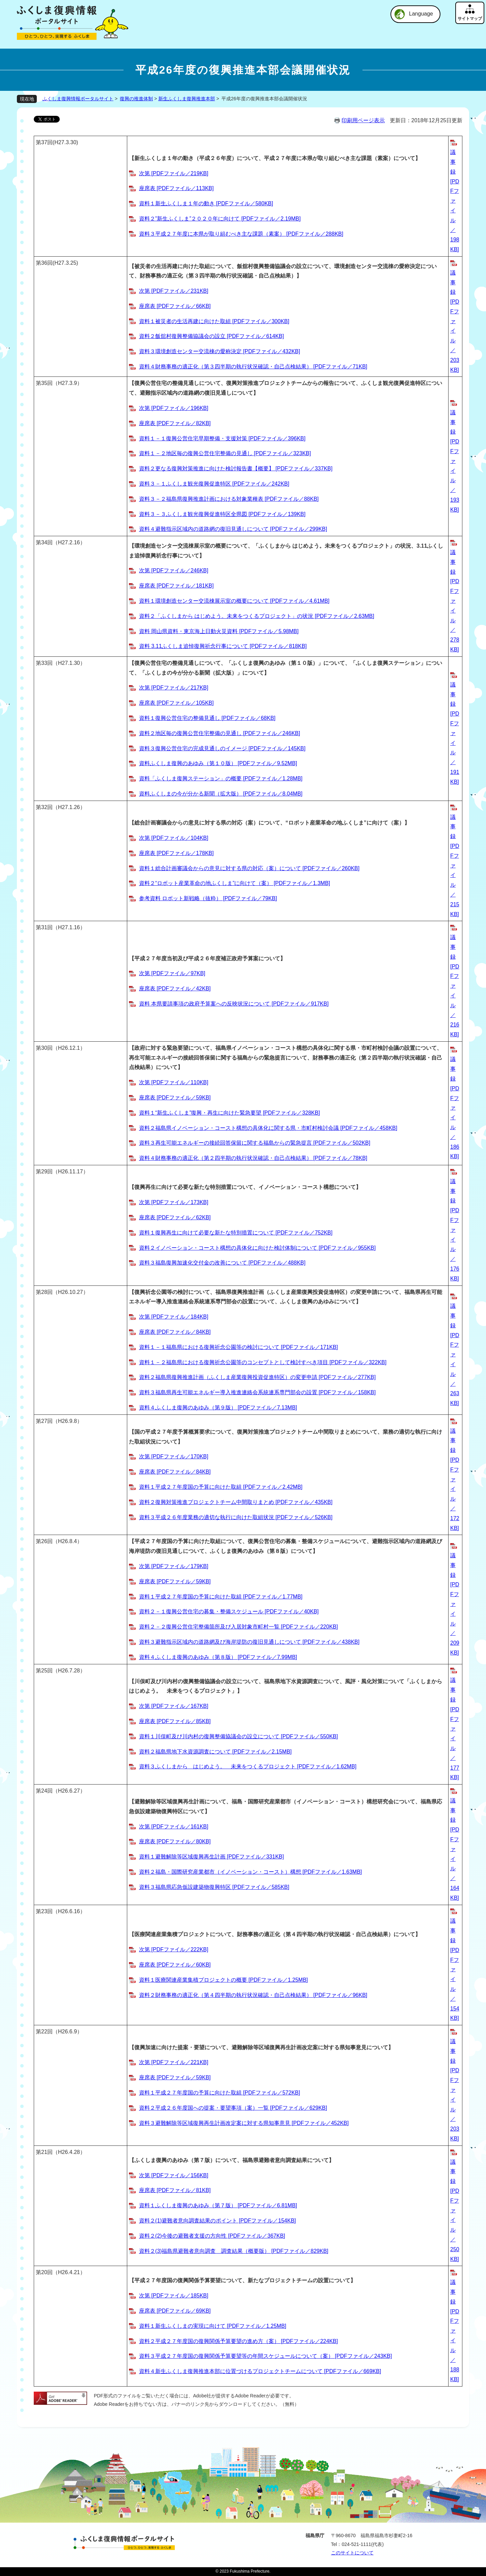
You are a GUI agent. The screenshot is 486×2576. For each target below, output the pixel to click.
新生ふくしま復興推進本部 (186, 98)
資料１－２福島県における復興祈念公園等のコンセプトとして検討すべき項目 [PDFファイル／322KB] (262, 1362)
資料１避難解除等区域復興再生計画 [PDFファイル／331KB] (211, 1856)
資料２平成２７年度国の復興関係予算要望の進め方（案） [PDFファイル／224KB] (238, 2341)
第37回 (44, 142)
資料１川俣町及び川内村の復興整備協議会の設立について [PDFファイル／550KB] (238, 1736)
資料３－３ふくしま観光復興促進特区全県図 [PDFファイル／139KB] (222, 514)
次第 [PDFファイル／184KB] (173, 1317)
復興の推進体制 (136, 98)
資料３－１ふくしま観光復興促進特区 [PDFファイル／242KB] (214, 484)
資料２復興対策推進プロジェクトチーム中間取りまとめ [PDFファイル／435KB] (235, 1502)
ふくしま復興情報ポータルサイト (78, 98)
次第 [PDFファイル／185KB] (173, 2295)
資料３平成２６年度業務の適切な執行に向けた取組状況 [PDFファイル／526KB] (235, 1517)
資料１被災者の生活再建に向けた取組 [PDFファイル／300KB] (214, 321)
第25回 (44, 1670)
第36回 (44, 263)
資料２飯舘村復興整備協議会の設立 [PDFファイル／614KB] (211, 336)
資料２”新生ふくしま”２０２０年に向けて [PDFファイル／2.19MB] (220, 219)
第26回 (44, 1541)
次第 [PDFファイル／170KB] (173, 1456)
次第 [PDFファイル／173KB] (173, 1202)
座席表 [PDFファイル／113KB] (176, 188)
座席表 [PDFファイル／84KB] (175, 1332)
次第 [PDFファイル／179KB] (173, 1566)
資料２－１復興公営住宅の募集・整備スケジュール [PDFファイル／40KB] (229, 1611)
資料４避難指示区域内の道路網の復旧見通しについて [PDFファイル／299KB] (233, 529)
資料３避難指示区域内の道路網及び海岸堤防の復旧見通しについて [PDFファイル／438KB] (249, 1642)
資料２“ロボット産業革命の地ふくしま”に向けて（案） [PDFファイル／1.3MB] (234, 883)
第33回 (44, 663)
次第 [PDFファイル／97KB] (172, 973)
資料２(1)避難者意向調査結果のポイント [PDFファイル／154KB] (217, 2220)
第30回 (44, 1048)
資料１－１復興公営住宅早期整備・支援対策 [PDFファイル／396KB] (222, 438)
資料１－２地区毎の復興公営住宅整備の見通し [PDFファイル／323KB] (225, 453)
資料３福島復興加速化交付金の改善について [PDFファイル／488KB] (222, 1263)
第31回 (44, 927)
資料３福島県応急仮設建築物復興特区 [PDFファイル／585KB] (214, 1887)
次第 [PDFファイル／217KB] (173, 688)
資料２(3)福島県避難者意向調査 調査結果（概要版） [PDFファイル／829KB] (233, 2251)
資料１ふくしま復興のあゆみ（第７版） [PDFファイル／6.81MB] (218, 2205)
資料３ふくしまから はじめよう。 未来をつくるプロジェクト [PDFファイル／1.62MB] (247, 1766)
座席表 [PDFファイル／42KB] (175, 988)
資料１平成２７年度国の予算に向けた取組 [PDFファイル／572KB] (219, 2093)
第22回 (44, 2031)
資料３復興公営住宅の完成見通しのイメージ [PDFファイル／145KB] (222, 748)
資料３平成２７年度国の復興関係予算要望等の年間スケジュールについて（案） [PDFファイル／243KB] (265, 2356)
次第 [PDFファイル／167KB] (173, 1706)
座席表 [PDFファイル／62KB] (175, 1217)
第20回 (44, 2272)
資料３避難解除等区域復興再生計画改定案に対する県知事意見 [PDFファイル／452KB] (244, 2123)
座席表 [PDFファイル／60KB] (175, 1965)
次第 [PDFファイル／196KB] (173, 408)
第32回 (44, 807)
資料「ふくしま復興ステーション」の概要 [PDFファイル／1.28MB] (220, 778)
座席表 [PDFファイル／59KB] (175, 1097)
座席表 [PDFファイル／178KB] (176, 853)
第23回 (44, 1911)
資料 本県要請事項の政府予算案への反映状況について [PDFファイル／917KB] (234, 1004)
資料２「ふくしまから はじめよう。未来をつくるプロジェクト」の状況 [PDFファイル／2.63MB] (256, 616)
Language (421, 14)
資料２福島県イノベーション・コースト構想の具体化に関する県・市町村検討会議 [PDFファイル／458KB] (268, 1128)
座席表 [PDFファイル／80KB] (175, 1841)
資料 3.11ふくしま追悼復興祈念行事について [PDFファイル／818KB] (223, 646)
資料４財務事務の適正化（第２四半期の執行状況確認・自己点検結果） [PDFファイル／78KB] (253, 1158)
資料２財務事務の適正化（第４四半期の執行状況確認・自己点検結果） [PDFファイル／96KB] (253, 1995)
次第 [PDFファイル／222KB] (173, 1949)
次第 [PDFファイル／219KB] (173, 173)
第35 (41, 383)
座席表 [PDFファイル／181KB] (176, 586)
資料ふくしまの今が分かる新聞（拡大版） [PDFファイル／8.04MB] (220, 794)
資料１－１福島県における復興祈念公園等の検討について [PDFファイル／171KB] (238, 1347)
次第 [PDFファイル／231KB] (173, 291)
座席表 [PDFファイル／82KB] (175, 423)
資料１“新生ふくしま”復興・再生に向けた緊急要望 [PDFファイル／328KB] (229, 1113)
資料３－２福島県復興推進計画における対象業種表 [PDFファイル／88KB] (229, 499)
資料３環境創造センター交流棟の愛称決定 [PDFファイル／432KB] (219, 351)
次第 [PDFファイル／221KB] (173, 2062)
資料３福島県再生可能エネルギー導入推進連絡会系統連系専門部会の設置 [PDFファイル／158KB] (257, 1392)
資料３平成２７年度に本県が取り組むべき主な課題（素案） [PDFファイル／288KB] (241, 234)
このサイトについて (352, 2552)
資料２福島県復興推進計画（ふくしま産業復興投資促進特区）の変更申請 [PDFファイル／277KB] (257, 1377)
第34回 (44, 542)
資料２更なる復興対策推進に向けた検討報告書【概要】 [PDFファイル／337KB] (235, 468)
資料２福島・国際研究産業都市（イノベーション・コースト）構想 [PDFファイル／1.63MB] (250, 1872)
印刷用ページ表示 (363, 120)
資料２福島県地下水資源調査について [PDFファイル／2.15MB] (215, 1751)
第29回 (44, 1171)
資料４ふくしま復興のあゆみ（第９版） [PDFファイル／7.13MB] (218, 1407)
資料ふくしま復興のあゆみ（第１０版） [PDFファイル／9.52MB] (218, 763)
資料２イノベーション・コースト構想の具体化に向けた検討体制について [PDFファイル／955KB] (257, 1248)
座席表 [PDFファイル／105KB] (176, 703)
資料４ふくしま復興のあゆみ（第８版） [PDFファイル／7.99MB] (218, 1657)
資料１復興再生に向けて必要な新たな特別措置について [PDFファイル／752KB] (235, 1232)
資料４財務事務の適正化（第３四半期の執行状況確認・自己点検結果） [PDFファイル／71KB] (253, 366)
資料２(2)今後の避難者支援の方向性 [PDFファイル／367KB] (212, 2236)
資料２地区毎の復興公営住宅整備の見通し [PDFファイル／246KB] (219, 733)
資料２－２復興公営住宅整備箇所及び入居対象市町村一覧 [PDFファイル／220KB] (238, 1627)
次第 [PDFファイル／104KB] (173, 838)
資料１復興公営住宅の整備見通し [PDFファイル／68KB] (207, 718)
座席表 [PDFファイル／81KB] (175, 2190)
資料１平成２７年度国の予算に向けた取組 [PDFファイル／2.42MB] (220, 1487)
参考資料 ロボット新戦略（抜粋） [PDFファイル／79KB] (208, 898)
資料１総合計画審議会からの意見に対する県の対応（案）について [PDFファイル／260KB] (249, 868)
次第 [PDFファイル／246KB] (173, 570)
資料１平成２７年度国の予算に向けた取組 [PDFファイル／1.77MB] (220, 1596)
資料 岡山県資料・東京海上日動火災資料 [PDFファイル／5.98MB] (219, 631)
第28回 (44, 1292)
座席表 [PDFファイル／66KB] (175, 306)
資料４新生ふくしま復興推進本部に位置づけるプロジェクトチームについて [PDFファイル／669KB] (260, 2371)
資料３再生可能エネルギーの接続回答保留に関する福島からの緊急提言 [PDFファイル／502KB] (254, 1143)
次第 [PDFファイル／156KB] (173, 2175)
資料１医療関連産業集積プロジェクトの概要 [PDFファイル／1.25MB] (223, 1980)
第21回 (44, 2152)
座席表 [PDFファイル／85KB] (175, 1721)
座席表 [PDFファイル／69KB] (175, 2311)
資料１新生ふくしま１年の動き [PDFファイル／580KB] (206, 203)
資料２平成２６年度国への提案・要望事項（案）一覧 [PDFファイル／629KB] (233, 2108)
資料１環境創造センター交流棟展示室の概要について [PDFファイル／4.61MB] (234, 601)
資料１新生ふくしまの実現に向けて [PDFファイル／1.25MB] (212, 2326)
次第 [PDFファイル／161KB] (173, 1826)
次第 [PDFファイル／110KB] (173, 1082)
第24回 (44, 1791)
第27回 (44, 1421)
